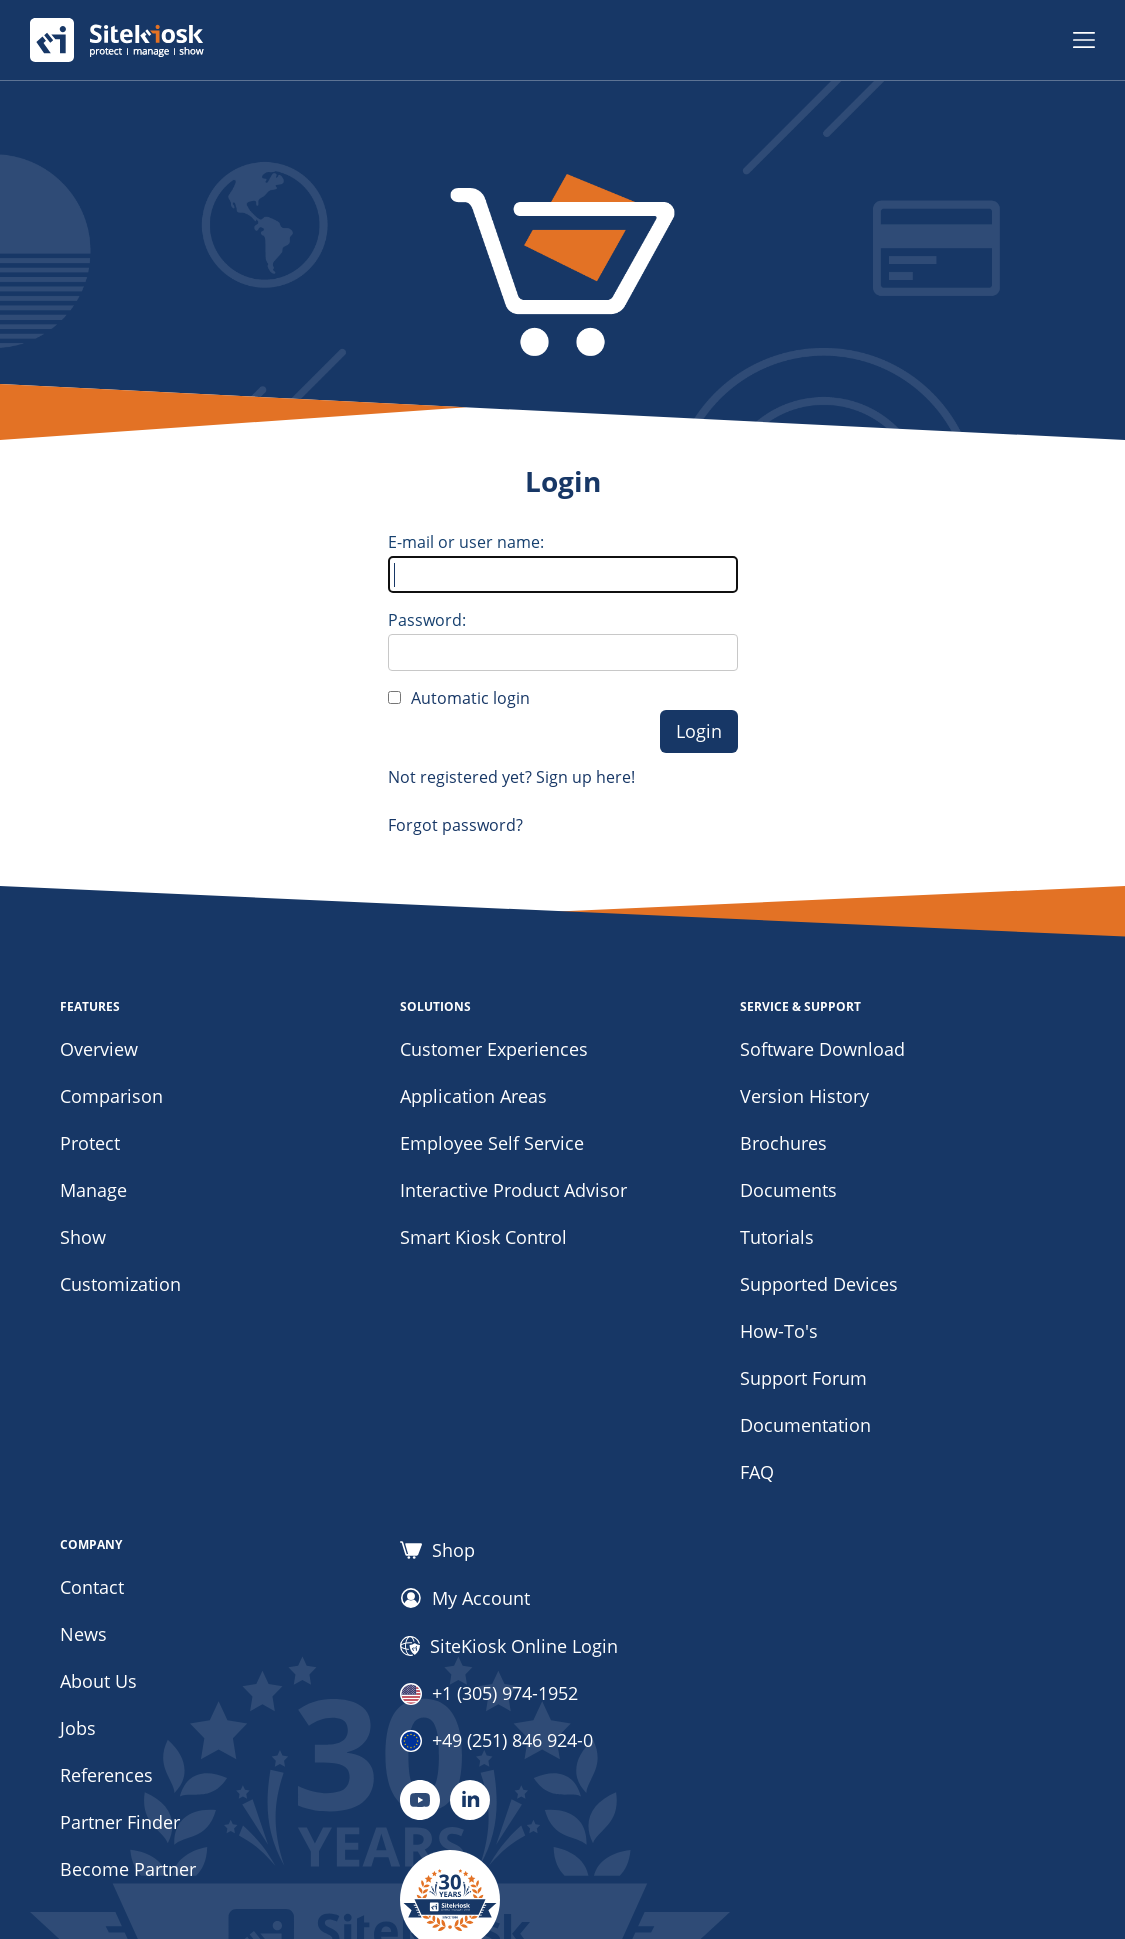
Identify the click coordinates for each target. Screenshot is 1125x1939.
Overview (99, 1049)
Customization (120, 1284)
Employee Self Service (492, 1143)
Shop (437, 1550)
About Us (98, 1681)
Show (83, 1237)
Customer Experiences (494, 1049)
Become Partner (128, 1869)
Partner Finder (120, 1822)
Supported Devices (819, 1284)
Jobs (78, 1728)
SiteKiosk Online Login (509, 1646)
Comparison (111, 1096)
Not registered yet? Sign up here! (511, 777)
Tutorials (777, 1237)
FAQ (757, 1472)
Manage (93, 1190)
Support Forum (803, 1378)
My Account (465, 1598)
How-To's (779, 1331)
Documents (788, 1190)
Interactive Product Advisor (513, 1190)
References (106, 1775)
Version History (804, 1096)
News (83, 1634)
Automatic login (470, 698)
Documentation (805, 1425)
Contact (92, 1587)
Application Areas (473, 1096)
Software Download (822, 1049)
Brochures (783, 1143)
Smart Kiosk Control (483, 1237)
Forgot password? (455, 825)
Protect (90, 1143)
